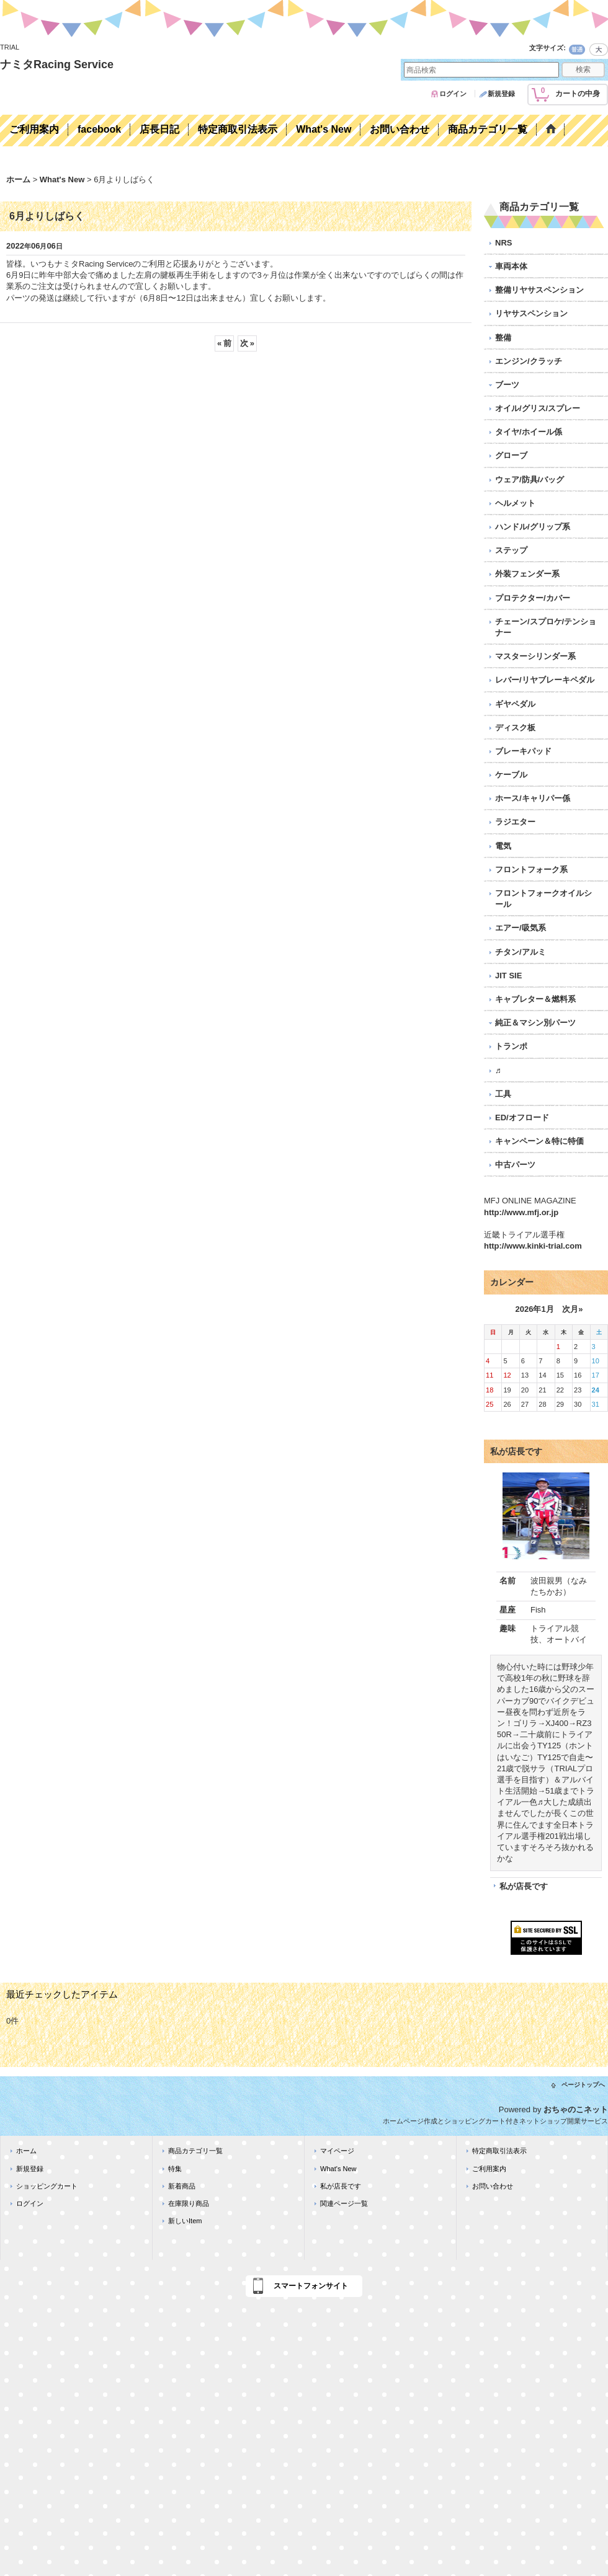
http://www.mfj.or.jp (521, 1212)
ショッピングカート (47, 2186)
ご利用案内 (489, 2168)
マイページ (337, 2150)
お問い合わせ (492, 2186)
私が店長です (523, 1886)
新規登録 (501, 93)
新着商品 (181, 2186)
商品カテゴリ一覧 (195, 2150)
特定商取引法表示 (499, 2150)
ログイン (453, 93)
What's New (338, 2168)
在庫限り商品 (188, 2203)
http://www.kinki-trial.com (533, 1245)
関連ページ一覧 (344, 2203)
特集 (175, 2168)
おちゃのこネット (575, 2109)
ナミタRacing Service (57, 64)
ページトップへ (583, 2084)
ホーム (26, 2150)
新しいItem (185, 2220)
